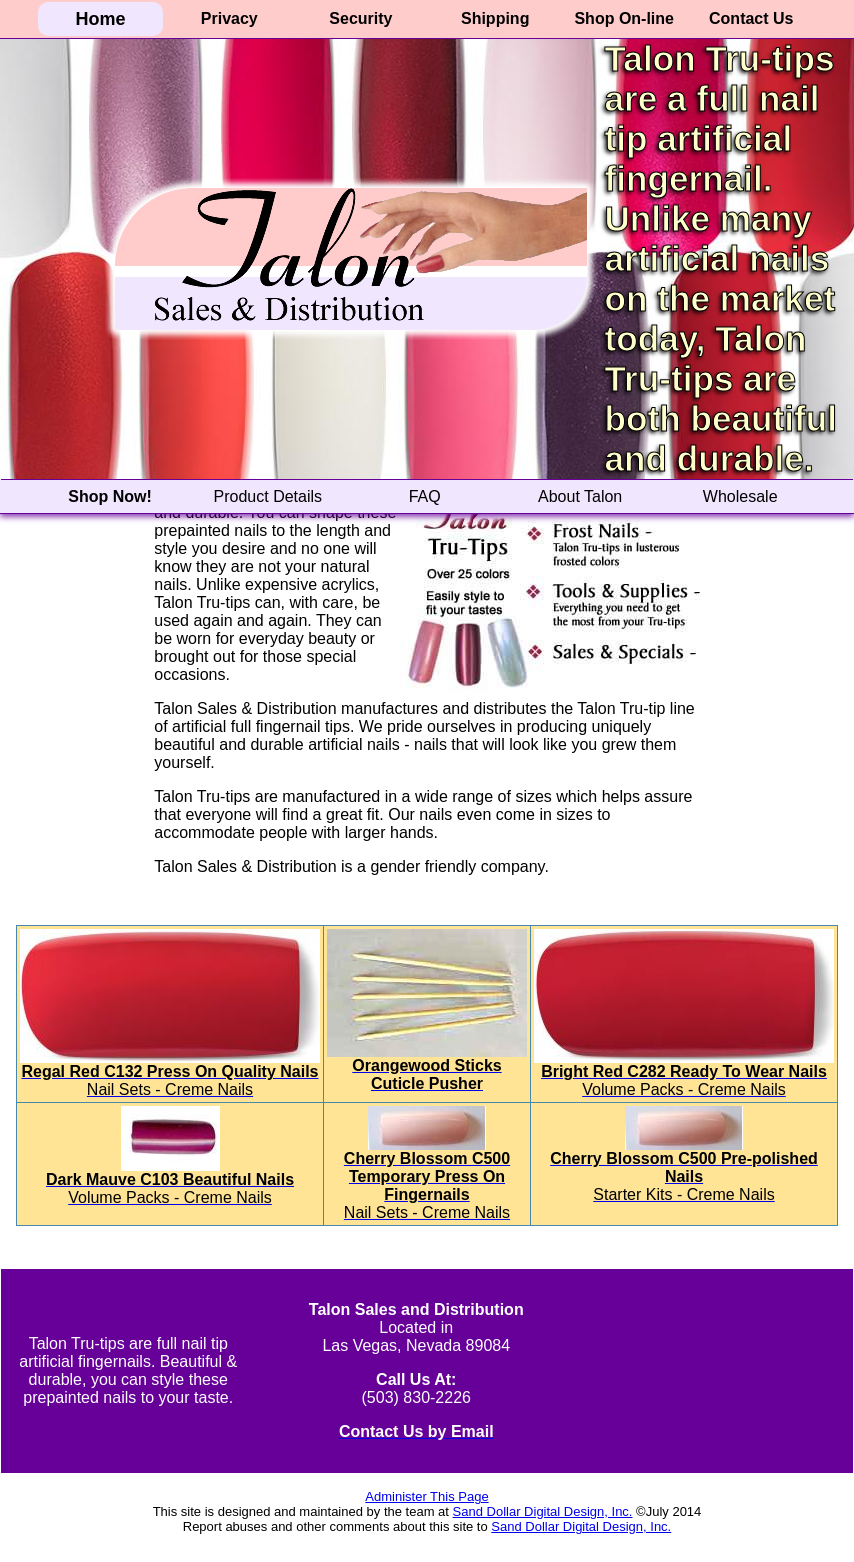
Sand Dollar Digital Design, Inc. (543, 1511)
